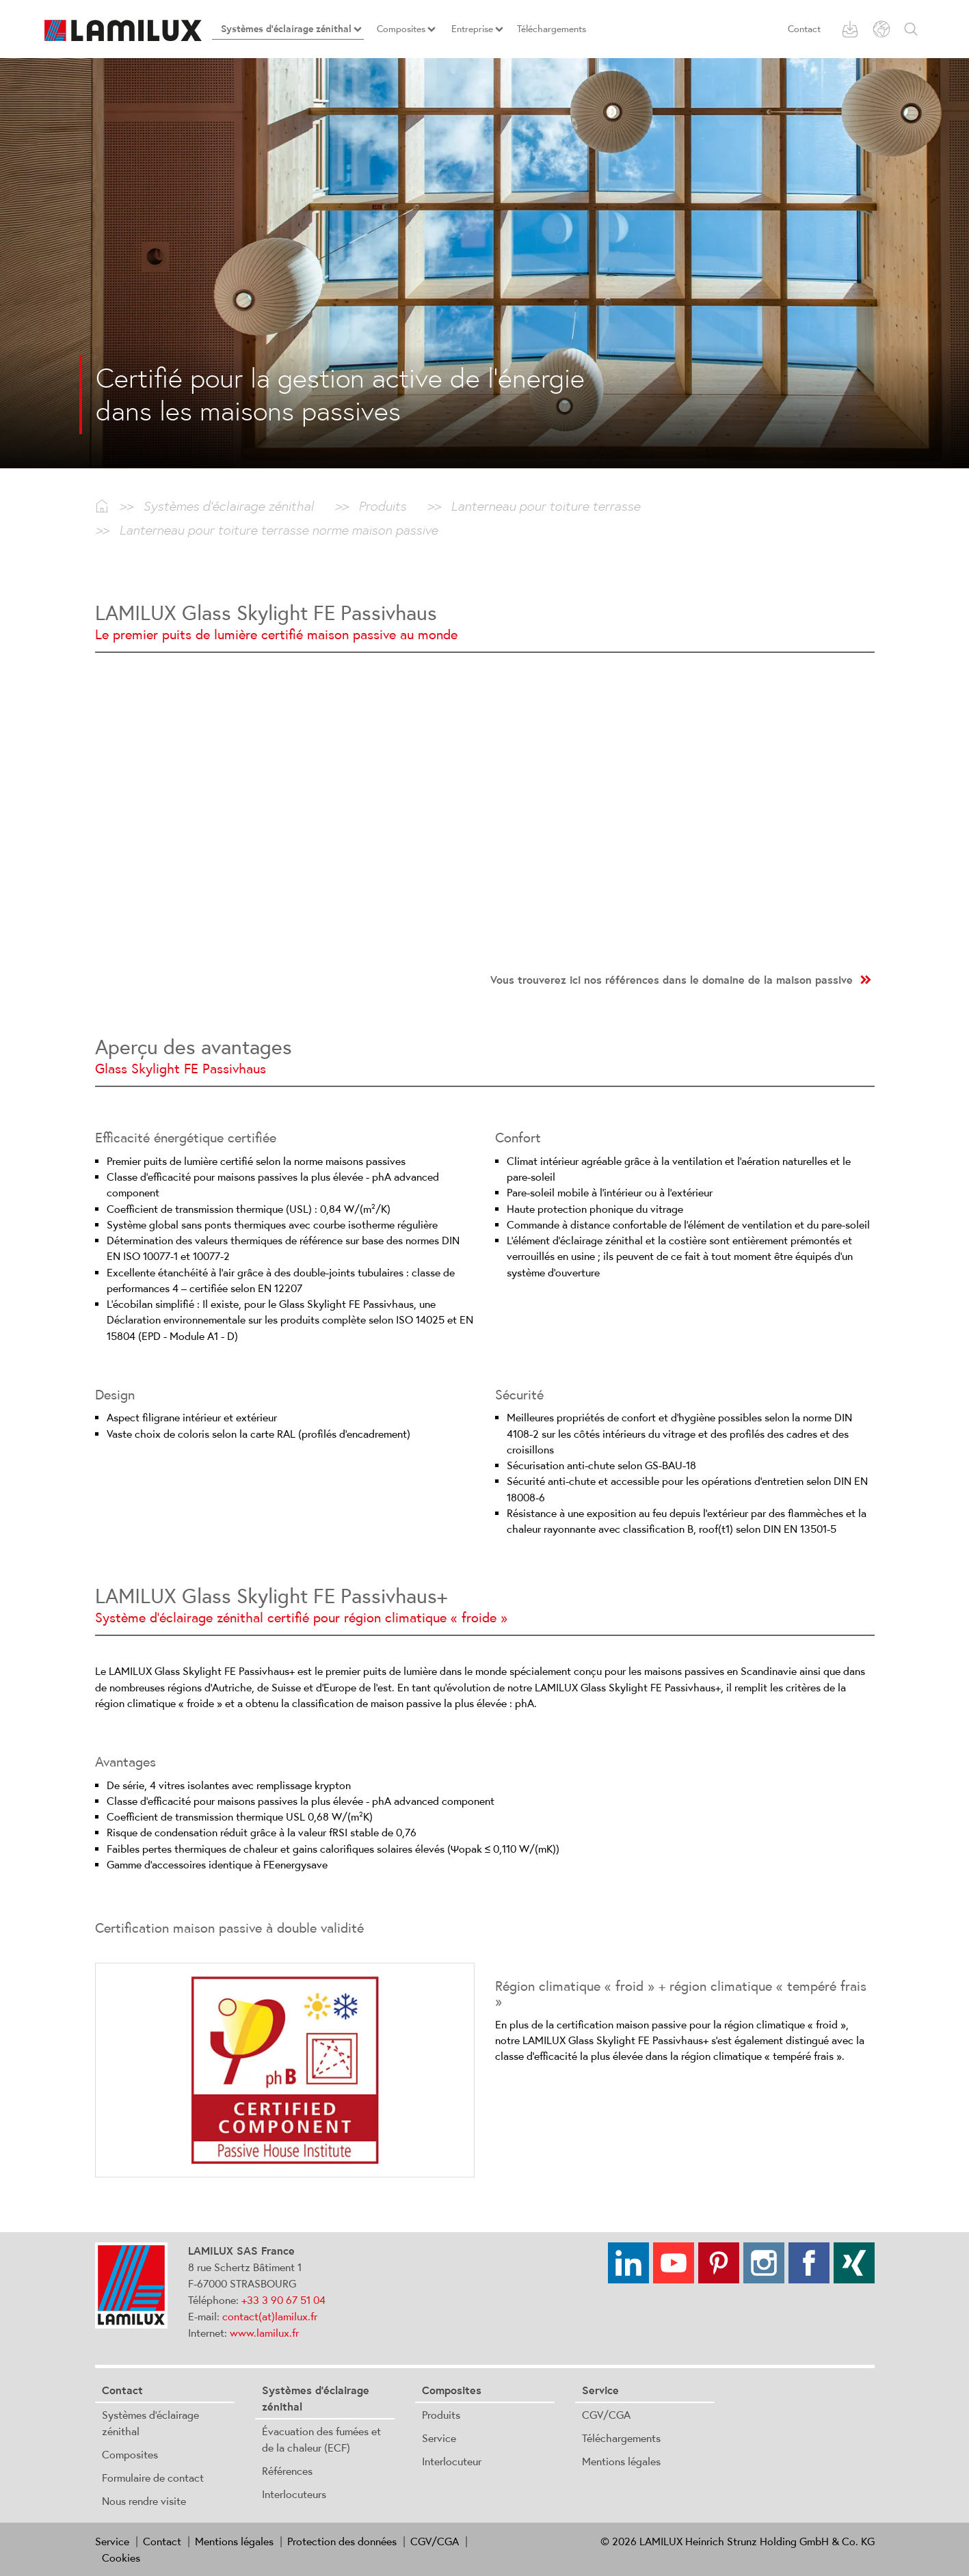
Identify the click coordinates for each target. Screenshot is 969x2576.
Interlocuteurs (294, 2494)
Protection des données (342, 2541)
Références (287, 2471)
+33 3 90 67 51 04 (283, 2300)
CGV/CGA (606, 2414)
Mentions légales (621, 2461)
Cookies (121, 2557)
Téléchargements (621, 2438)
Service (439, 2438)
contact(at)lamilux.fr (269, 2316)
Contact (804, 29)
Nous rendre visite (144, 2501)
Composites (130, 2454)
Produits (441, 2414)
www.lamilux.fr (264, 2332)
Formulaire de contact (153, 2477)
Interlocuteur (451, 2461)
